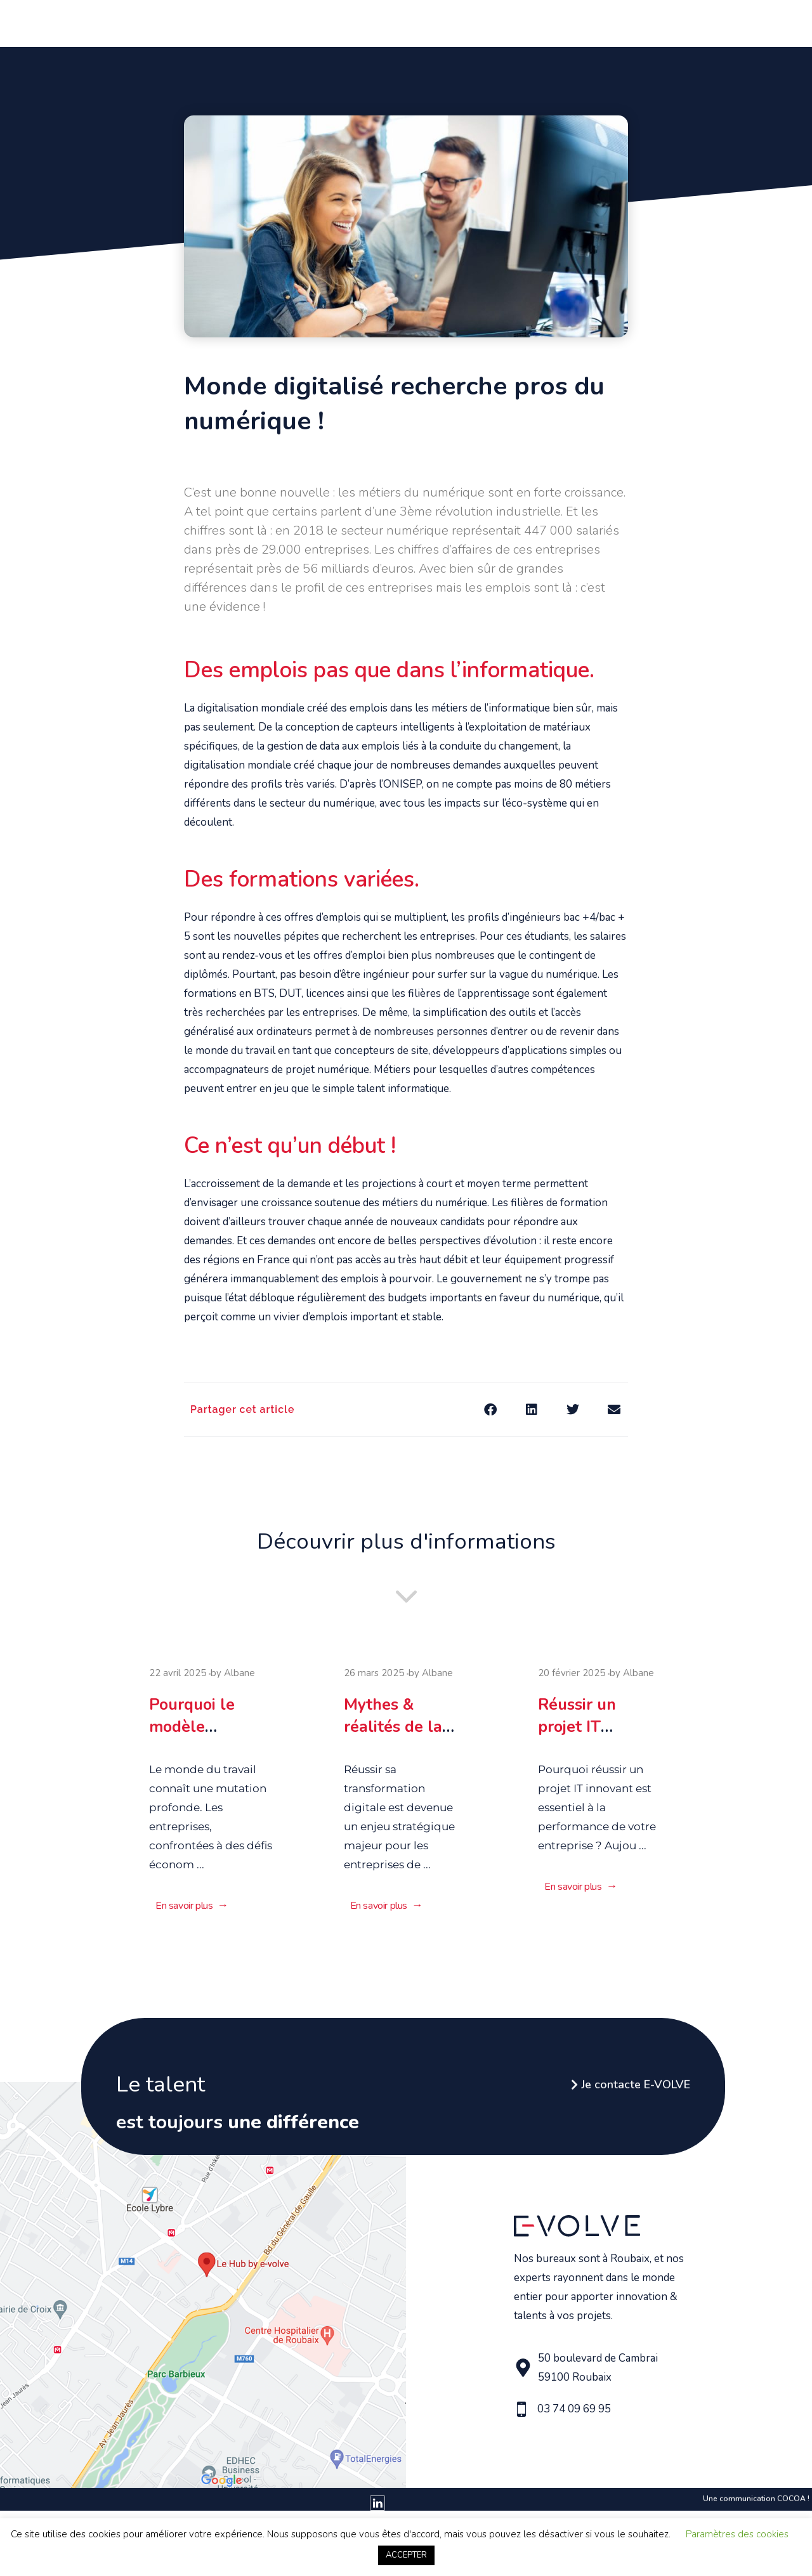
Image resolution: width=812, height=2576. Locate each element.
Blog (682, 22)
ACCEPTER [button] (406, 2555)
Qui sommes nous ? (250, 22)
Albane (239, 1680)
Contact (723, 22)
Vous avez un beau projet (372, 22)
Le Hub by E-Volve (616, 22)
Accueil (175, 22)
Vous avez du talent (505, 22)
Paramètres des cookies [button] (737, 2534)
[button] (490, 1409)
